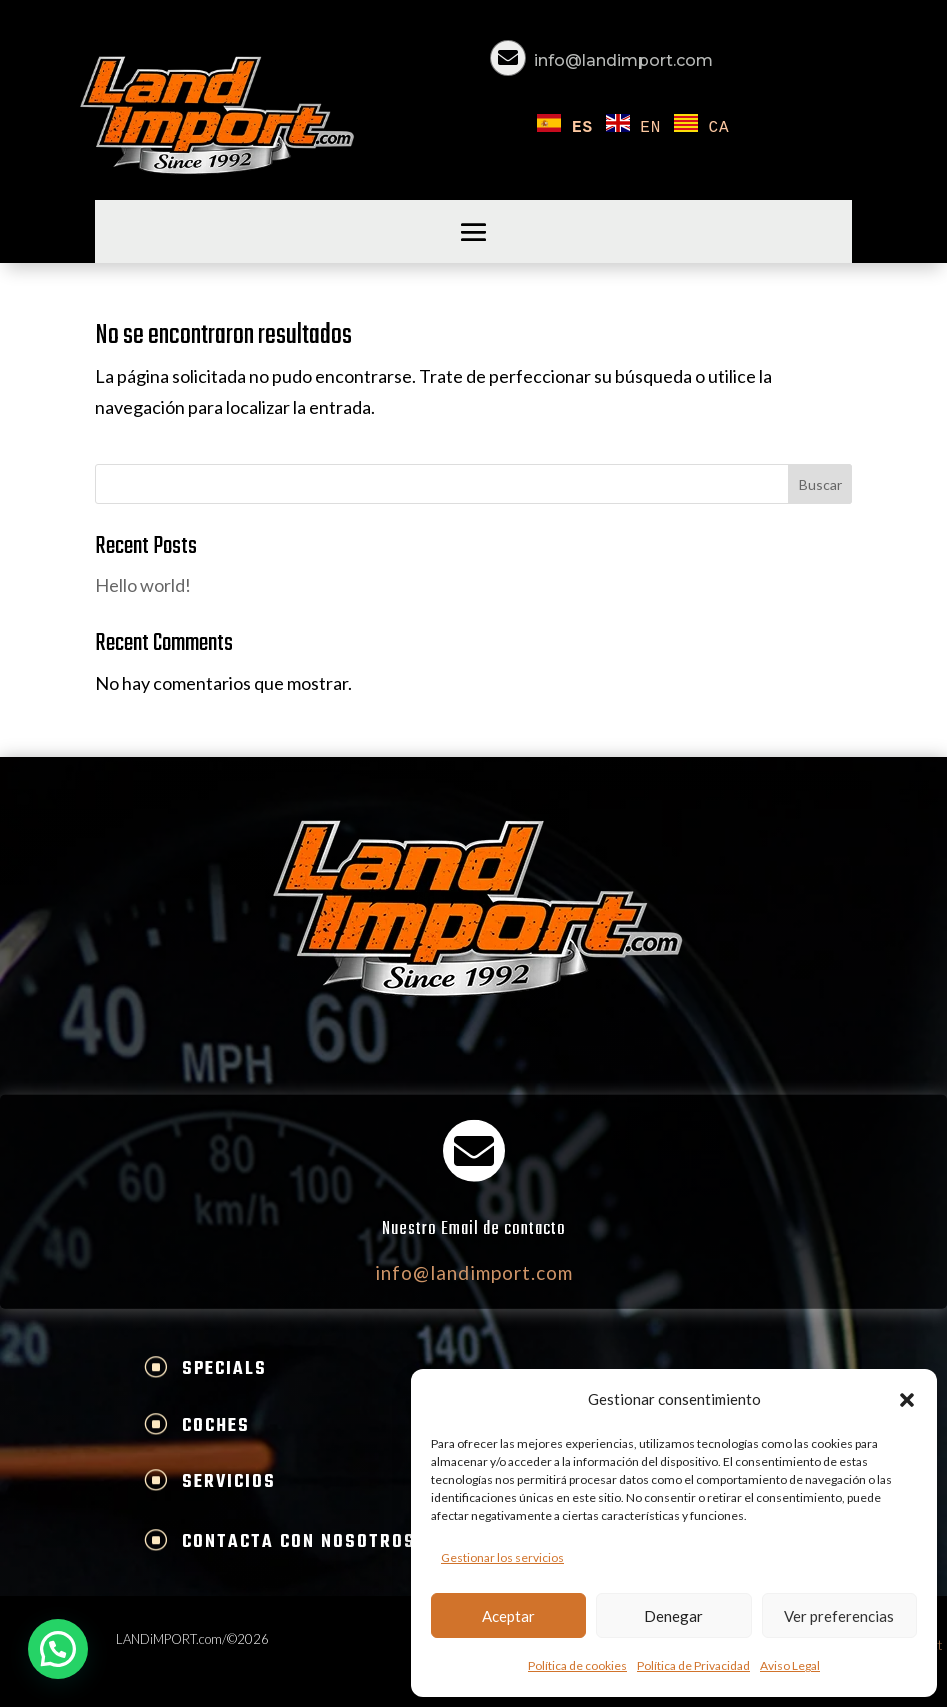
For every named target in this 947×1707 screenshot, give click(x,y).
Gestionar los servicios (502, 1557)
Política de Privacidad (693, 1665)
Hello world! (143, 585)
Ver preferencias (839, 1616)
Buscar (820, 484)
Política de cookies (577, 1665)
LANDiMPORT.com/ (171, 1639)
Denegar (673, 1616)
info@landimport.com (623, 60)
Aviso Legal (790, 1665)
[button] (907, 1400)
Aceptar (508, 1616)
